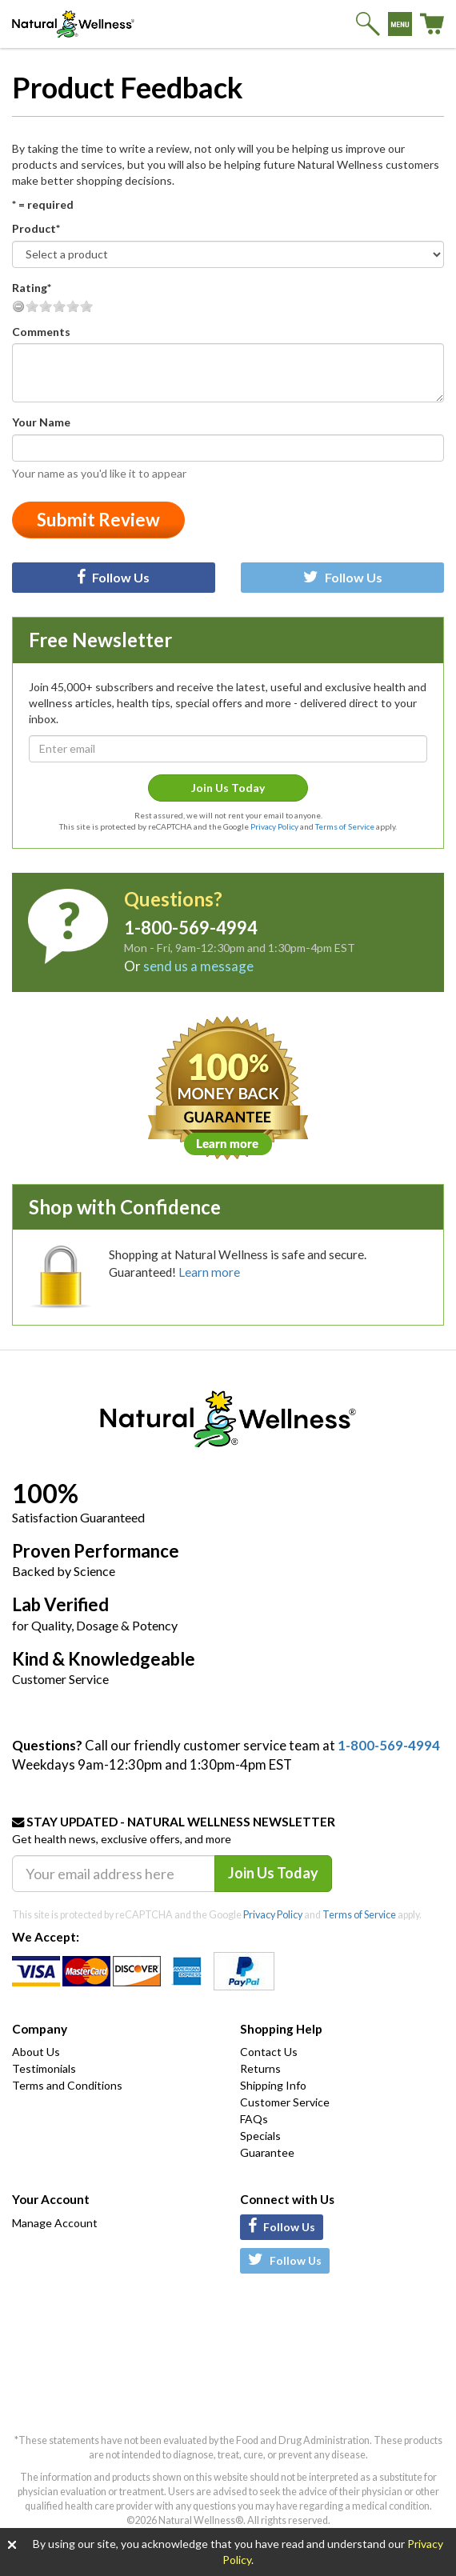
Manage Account (55, 2223)
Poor (32, 306)
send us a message (198, 966)
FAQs (254, 2119)
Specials (260, 2135)
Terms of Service (344, 826)
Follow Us (113, 577)
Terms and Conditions (67, 2085)
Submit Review (98, 519)
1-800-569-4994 (389, 1745)
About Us (36, 2051)
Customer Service (285, 2102)
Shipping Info (273, 2085)
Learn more (209, 1272)
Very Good (72, 306)
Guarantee (267, 2152)
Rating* (31, 287)
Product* (36, 228)
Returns (260, 2068)
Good (59, 306)
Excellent (86, 306)
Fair (45, 306)
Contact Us (269, 2051)
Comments (41, 331)
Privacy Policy (274, 826)
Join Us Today (228, 787)
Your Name (41, 422)
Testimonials (44, 2068)
